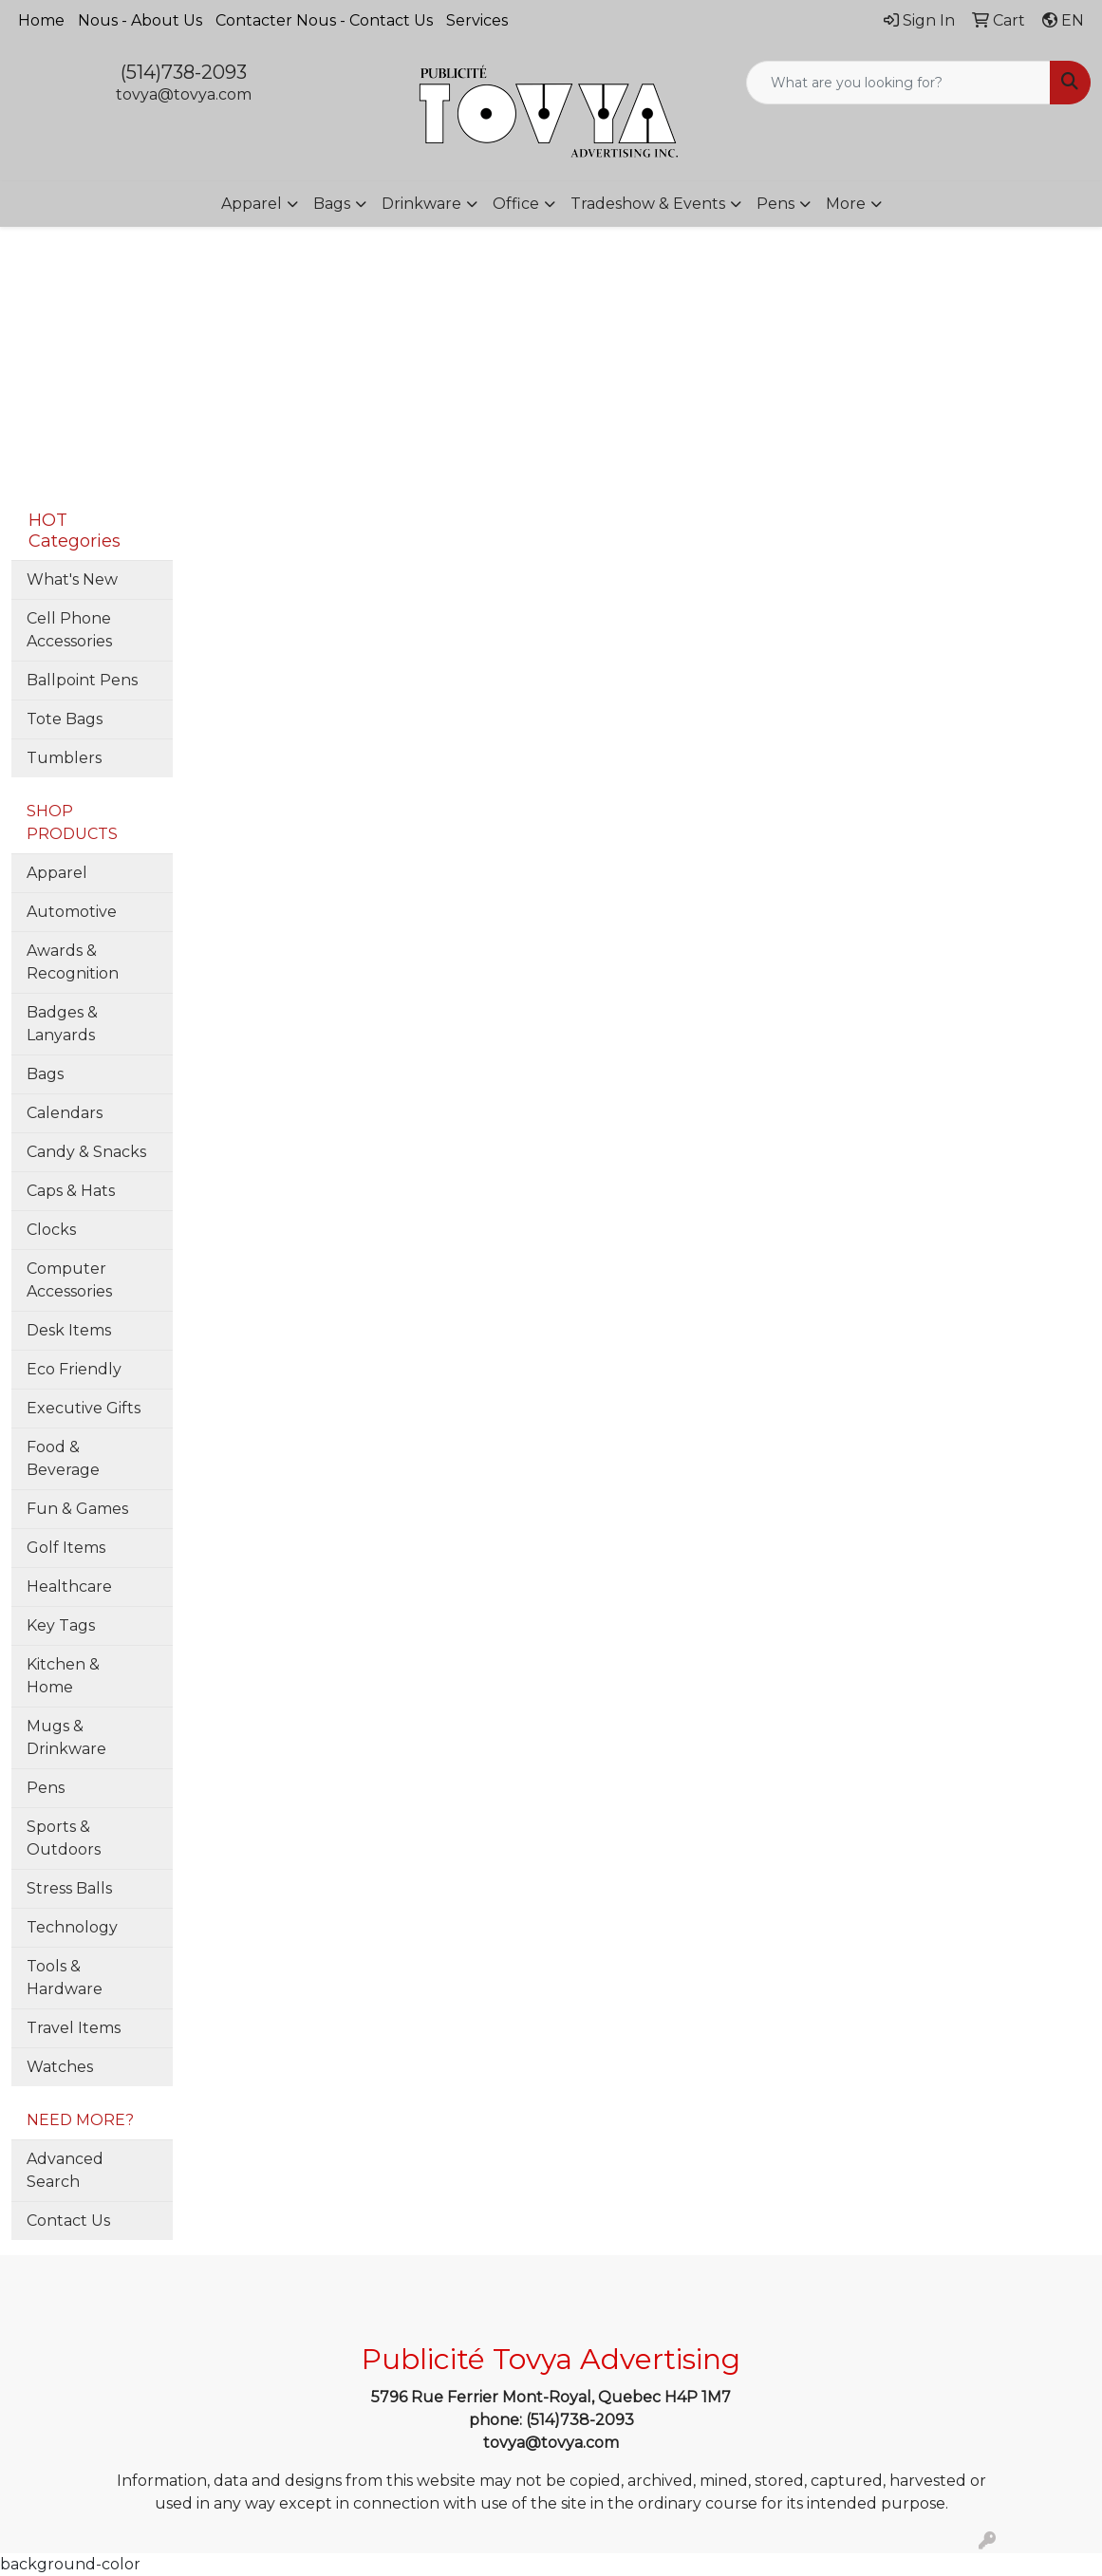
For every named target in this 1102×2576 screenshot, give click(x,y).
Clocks (51, 1230)
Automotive (72, 912)
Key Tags (61, 1625)
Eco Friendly (74, 1369)
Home (41, 20)
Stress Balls (69, 1888)
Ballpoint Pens (82, 680)
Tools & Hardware (65, 1977)
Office (516, 204)
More (846, 204)
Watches (60, 2067)
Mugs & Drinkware (66, 1737)
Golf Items (66, 1548)
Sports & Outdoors (64, 1838)
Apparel (251, 204)
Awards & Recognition (73, 962)
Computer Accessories (69, 1280)
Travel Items (74, 2028)
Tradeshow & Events (647, 204)
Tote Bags (65, 719)
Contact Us (68, 2221)
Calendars (65, 1113)
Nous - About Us (140, 20)
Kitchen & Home (63, 1675)
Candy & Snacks (86, 1152)
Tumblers (64, 758)
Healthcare (69, 1586)
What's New (72, 579)
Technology (72, 1927)
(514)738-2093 (184, 72)
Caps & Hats (71, 1191)
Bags (331, 204)
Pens (775, 204)
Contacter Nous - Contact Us (324, 20)
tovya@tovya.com (184, 94)
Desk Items (69, 1330)
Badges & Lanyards (62, 1023)
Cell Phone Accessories (69, 629)
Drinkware (421, 204)
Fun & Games (77, 1509)
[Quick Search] (898, 82)
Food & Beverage (63, 1458)
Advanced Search (65, 2170)
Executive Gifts (83, 1408)
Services (477, 20)
